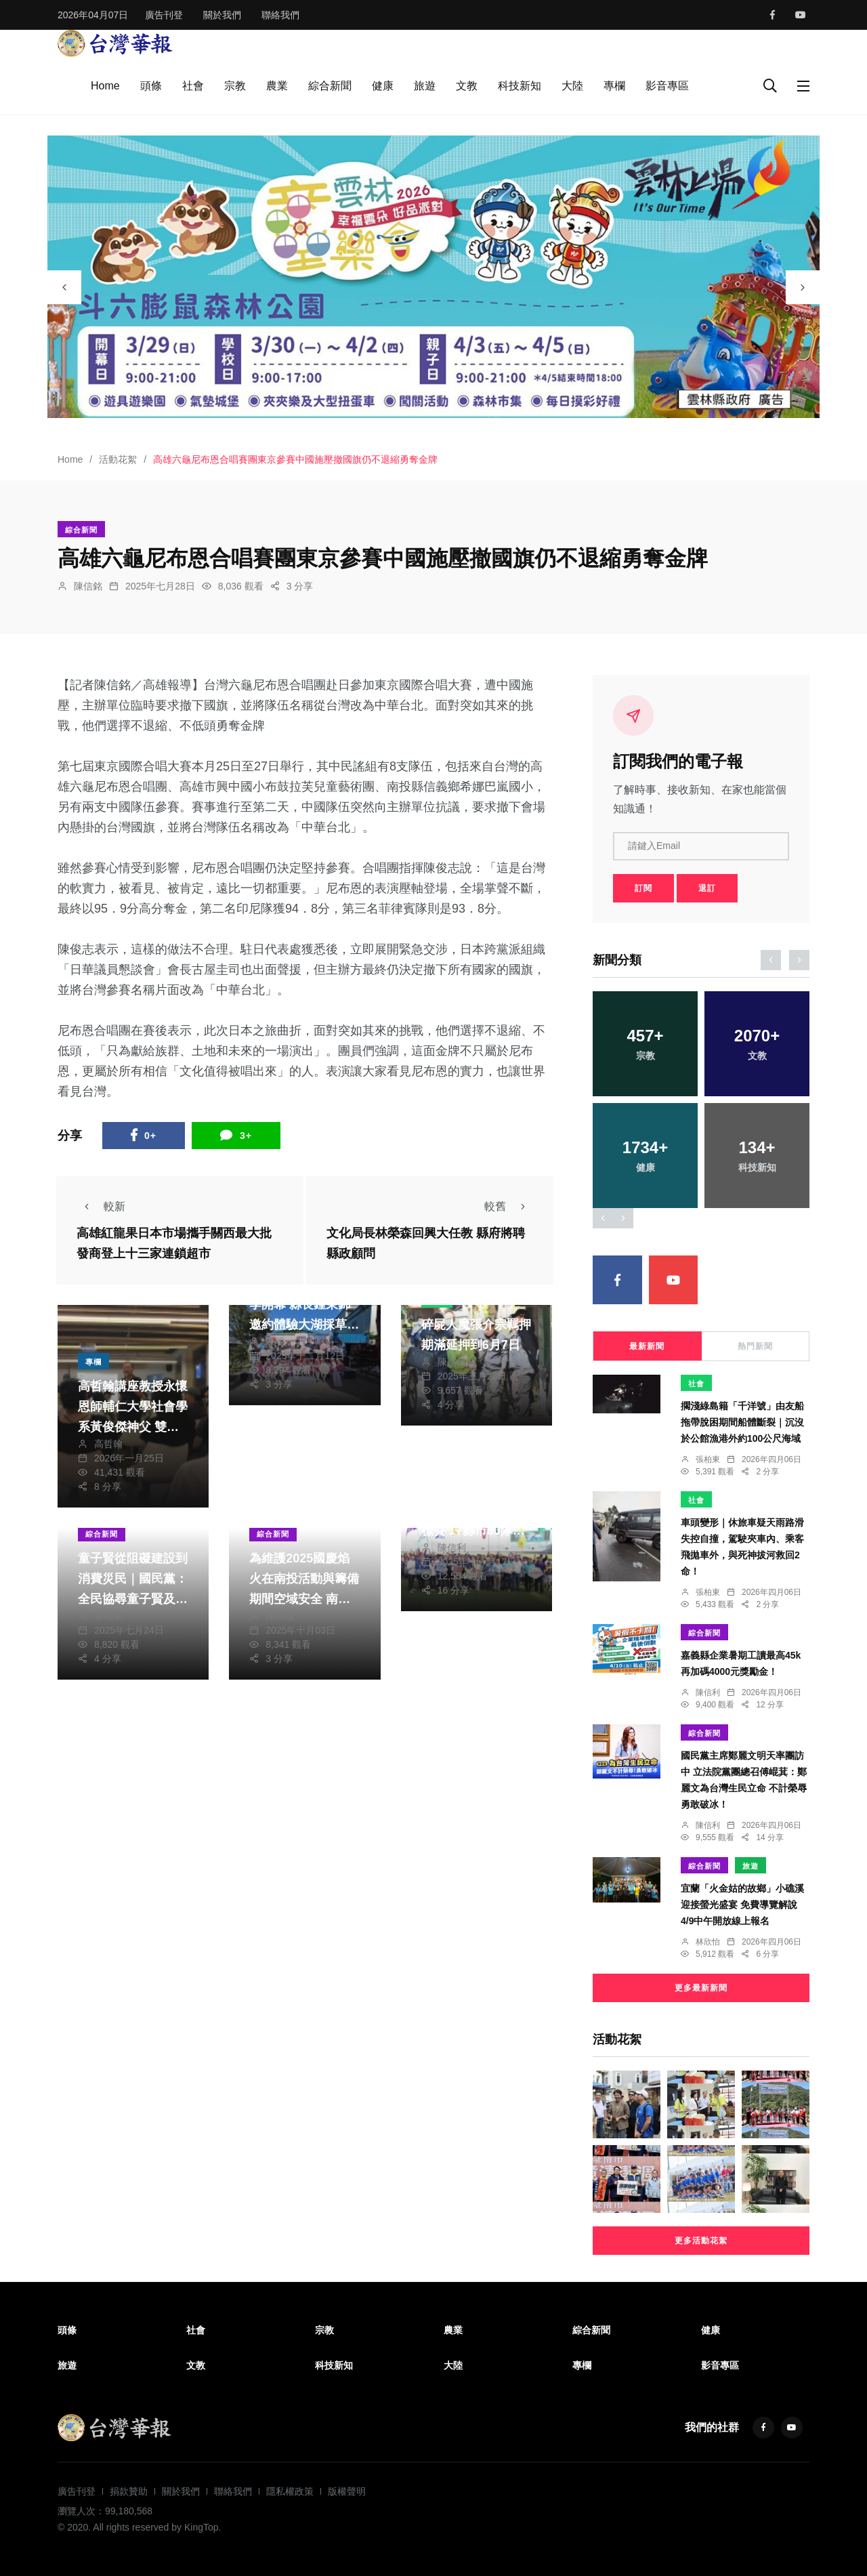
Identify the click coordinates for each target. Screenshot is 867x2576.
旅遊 (425, 85)
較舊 (508, 1206)
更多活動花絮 (701, 2240)
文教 (467, 85)
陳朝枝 (280, 1616)
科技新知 (519, 85)
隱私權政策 (290, 2491)
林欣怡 (708, 1942)
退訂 (707, 888)
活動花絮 (118, 459)
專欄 (614, 85)
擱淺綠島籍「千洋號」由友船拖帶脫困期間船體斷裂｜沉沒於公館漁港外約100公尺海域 (742, 1422)
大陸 (572, 85)
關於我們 (222, 14)
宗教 (235, 85)
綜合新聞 (330, 85)
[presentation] (64, 287)
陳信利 (452, 1547)
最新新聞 (646, 1346)
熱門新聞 (755, 1346)
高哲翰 (108, 1443)
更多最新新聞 (701, 1988)
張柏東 (108, 1616)
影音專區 (667, 85)
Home (105, 85)
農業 (277, 85)
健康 (383, 85)
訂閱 (643, 888)
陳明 (275, 1341)
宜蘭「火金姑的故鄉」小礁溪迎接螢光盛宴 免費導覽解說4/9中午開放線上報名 (742, 1904)
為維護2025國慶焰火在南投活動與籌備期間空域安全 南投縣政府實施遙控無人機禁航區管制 (304, 1599)
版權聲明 (347, 2491)
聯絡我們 (280, 14)
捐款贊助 (129, 2491)
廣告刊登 (164, 14)
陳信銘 (88, 586)
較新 (101, 1206)
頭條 (151, 85)
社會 (193, 85)
